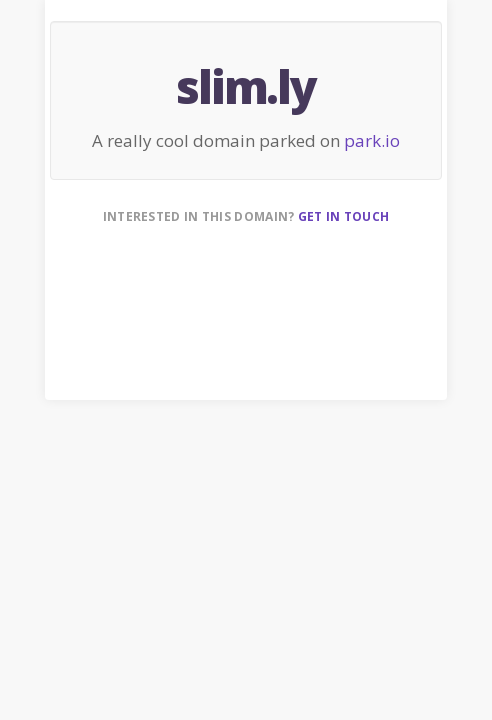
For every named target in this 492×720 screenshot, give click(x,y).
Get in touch (344, 216)
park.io (372, 140)
